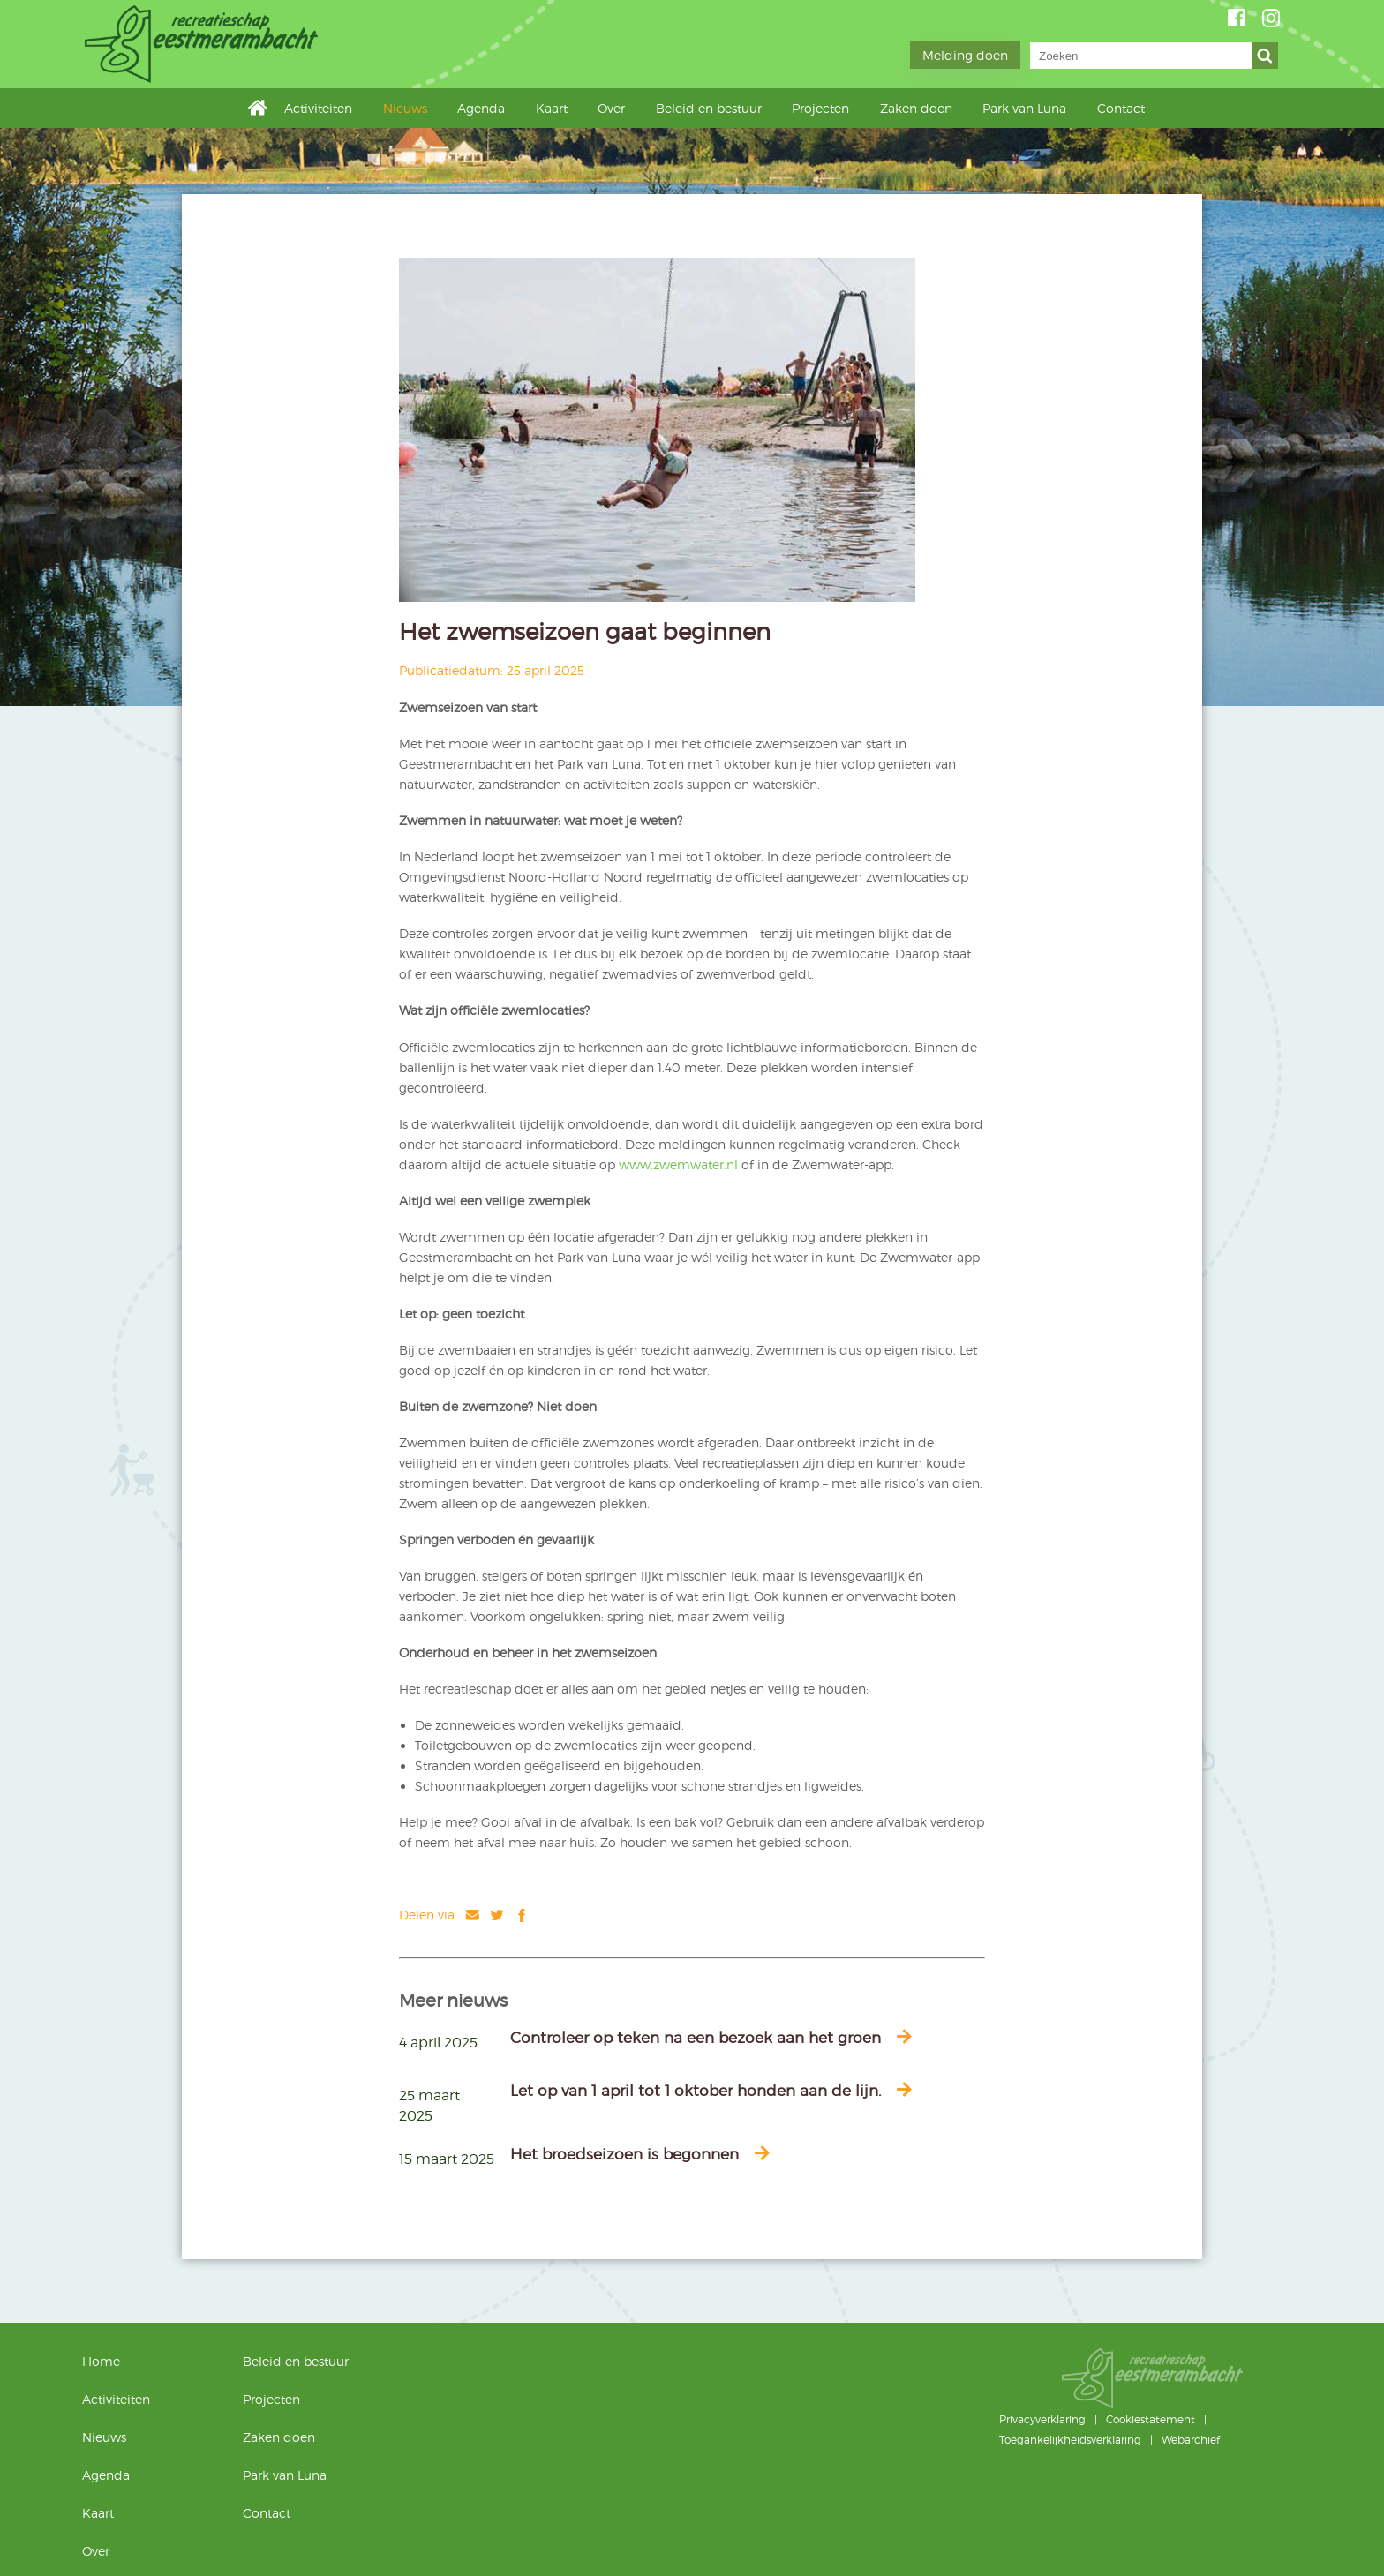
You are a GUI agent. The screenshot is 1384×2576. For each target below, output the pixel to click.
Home (261, 107)
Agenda (481, 108)
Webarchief (1191, 2439)
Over (611, 108)
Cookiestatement (1150, 2419)
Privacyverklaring (1042, 2419)
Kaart (552, 108)
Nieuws (405, 108)
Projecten (820, 108)
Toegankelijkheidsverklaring (1070, 2439)
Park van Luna (1024, 108)
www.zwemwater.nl (678, 1164)
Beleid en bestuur (709, 108)
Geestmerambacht (204, 44)
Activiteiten (318, 108)
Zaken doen (916, 108)
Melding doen (965, 55)
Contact (1121, 108)
